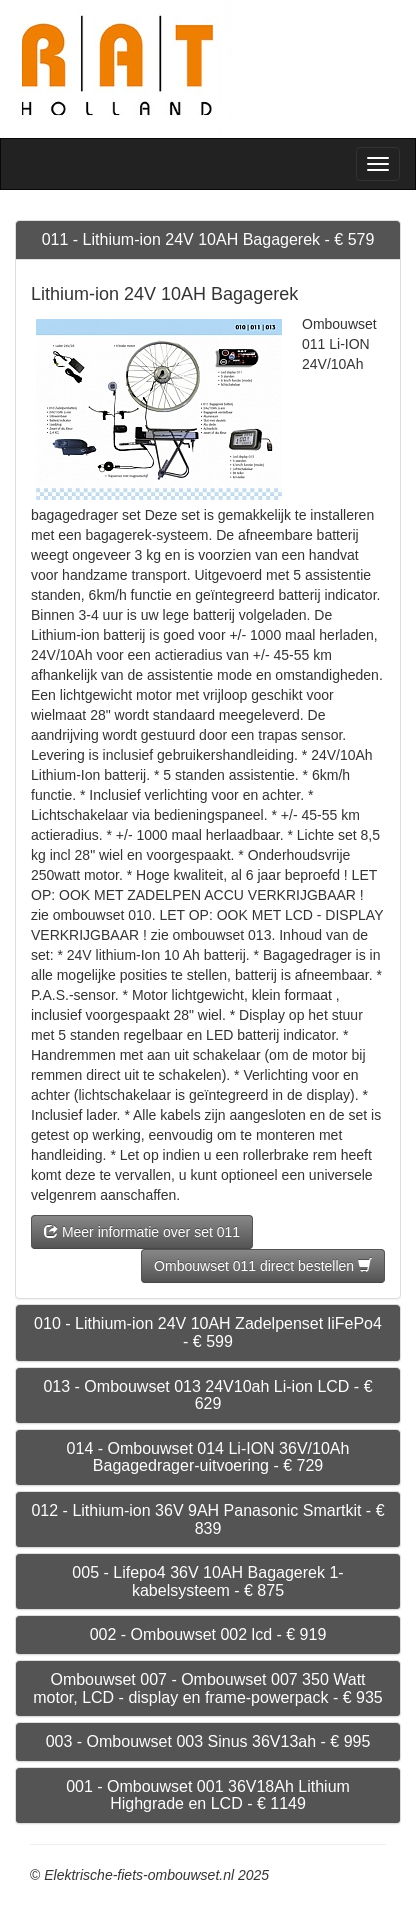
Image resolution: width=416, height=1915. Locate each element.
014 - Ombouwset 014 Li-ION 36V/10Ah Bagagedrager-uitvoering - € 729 (208, 1457)
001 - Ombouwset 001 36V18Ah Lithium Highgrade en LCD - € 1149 (208, 1795)
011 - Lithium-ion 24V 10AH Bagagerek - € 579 (208, 239)
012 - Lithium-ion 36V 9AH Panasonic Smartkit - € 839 (207, 1519)
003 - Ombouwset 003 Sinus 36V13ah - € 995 (208, 1741)
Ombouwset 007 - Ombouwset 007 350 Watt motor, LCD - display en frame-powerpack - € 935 (207, 1688)
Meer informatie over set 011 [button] (142, 1232)
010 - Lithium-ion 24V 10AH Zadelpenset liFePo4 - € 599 (208, 1332)
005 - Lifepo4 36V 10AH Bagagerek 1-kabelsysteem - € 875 (207, 1581)
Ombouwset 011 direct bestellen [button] (263, 1266)
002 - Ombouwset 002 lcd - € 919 (208, 1634)
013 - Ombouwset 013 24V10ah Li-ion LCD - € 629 (207, 1395)
